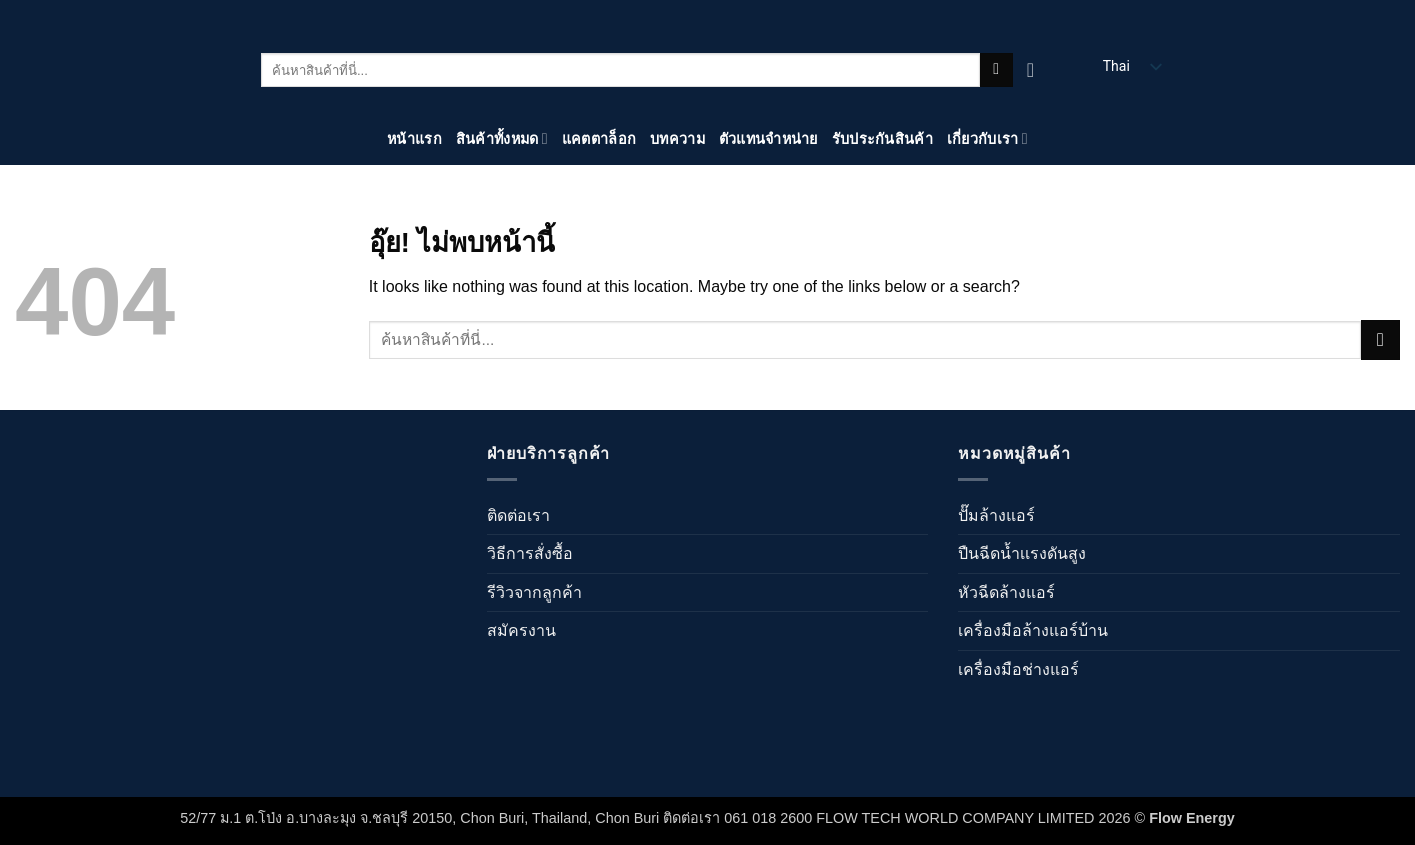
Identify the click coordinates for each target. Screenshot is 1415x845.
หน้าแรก (414, 139)
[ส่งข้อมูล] (996, 70)
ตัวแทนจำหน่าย (768, 139)
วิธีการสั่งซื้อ (530, 553)
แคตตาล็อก (599, 139)
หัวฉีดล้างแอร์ (1006, 592)
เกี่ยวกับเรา (987, 138)
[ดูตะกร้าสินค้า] (1037, 70)
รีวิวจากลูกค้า (534, 592)
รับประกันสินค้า (882, 139)
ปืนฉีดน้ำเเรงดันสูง (1022, 553)
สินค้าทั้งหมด (502, 138)
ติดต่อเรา (518, 515)
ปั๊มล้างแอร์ (996, 515)
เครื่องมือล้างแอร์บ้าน (1033, 630)
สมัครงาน (521, 630)
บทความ (677, 139)
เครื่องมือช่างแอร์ (1018, 669)
